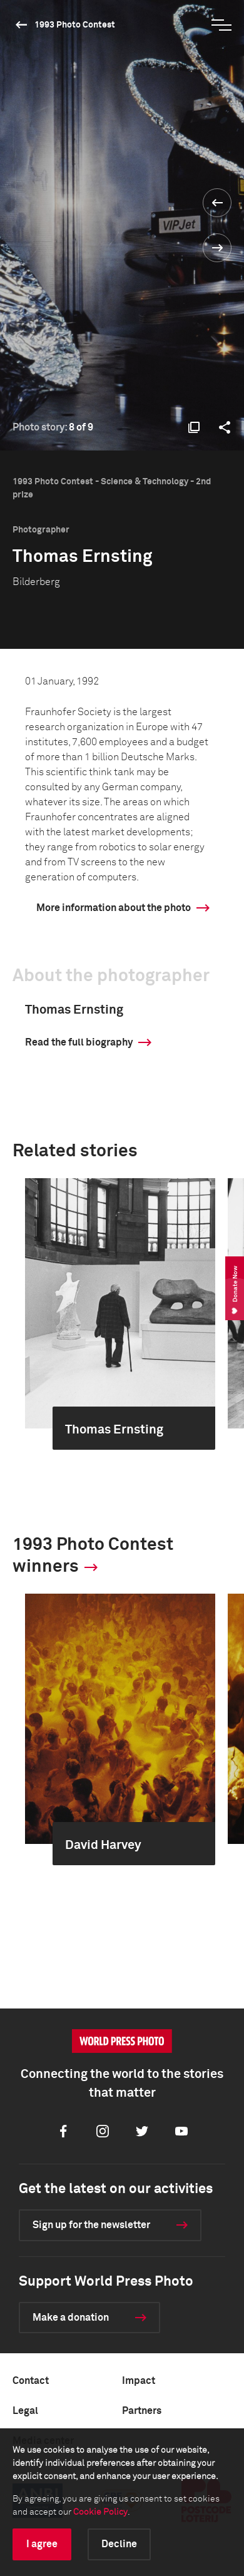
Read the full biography (79, 1042)
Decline (119, 2544)
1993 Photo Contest (74, 25)
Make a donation (71, 2318)
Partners (141, 2411)
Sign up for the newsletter (91, 2225)
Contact (31, 2381)
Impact (138, 2381)
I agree (42, 2544)
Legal (25, 2411)
